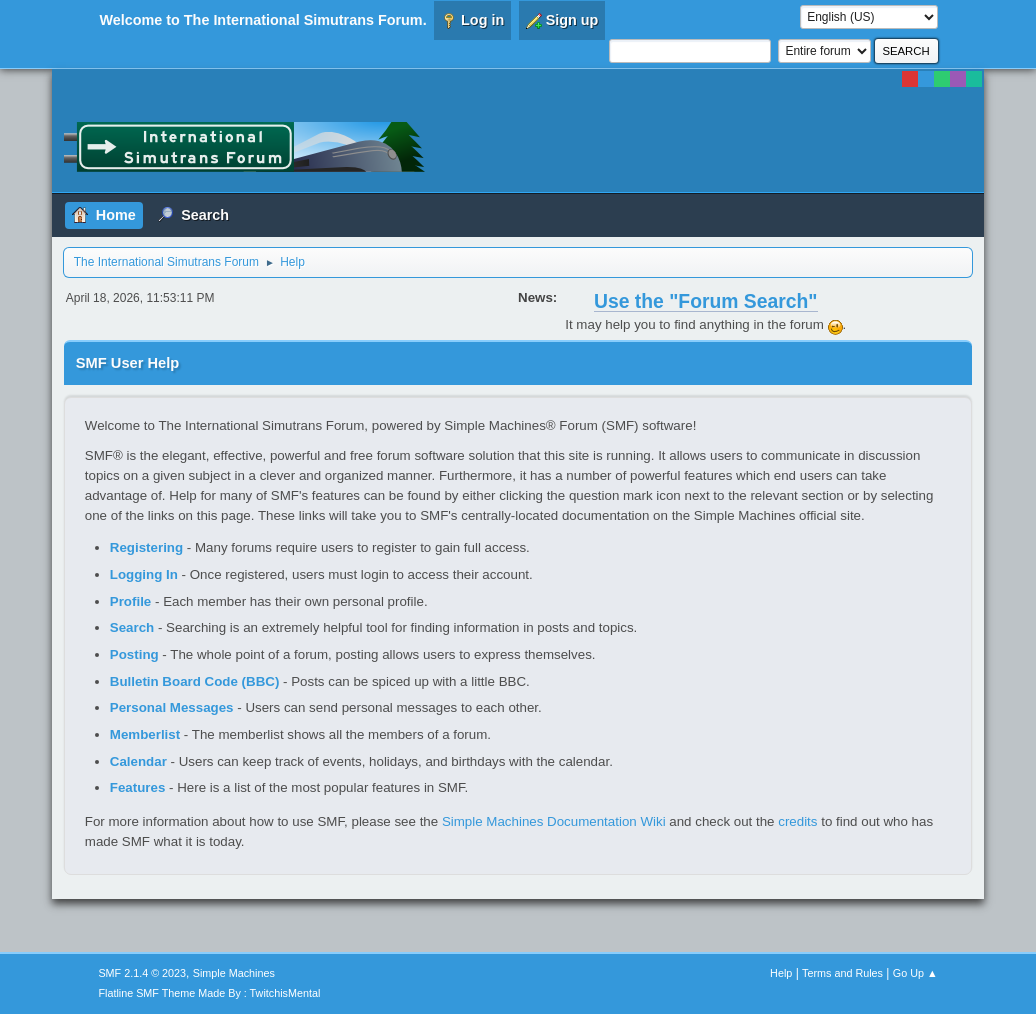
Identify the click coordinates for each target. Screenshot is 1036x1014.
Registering (146, 547)
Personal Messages (172, 707)
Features (138, 787)
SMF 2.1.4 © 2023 (142, 973)
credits (797, 821)
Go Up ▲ (915, 973)
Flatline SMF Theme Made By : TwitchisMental (209, 993)
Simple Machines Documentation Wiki (554, 821)
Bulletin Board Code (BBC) (195, 681)
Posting (134, 654)
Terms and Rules (842, 973)
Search (132, 627)
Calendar (138, 761)
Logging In (144, 574)
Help (781, 973)
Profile (130, 601)
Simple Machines (234, 973)
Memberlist (145, 734)
